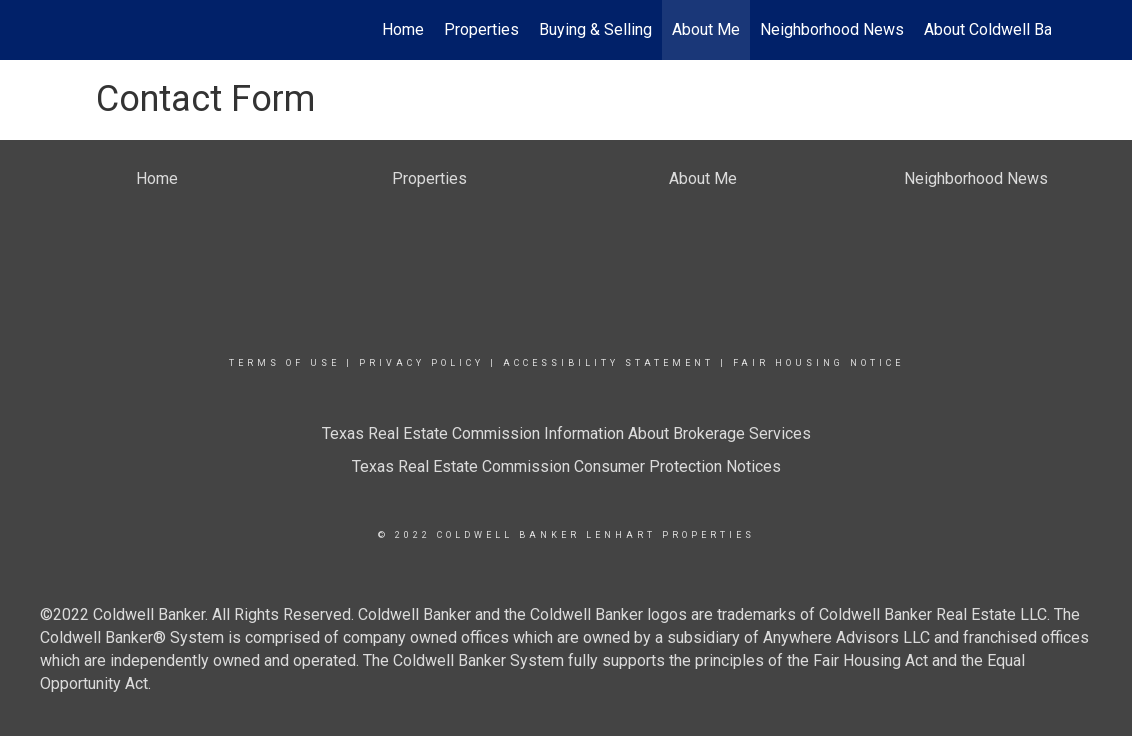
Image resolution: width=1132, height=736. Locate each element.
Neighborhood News (832, 29)
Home (403, 29)
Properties (481, 29)
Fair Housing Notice (818, 363)
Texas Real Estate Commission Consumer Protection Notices (566, 466)
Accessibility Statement (608, 363)
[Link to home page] (91, 30)
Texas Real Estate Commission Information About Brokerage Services (566, 433)
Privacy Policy (421, 363)
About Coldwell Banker (1003, 29)
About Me (706, 29)
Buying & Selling (595, 29)
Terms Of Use (284, 363)
